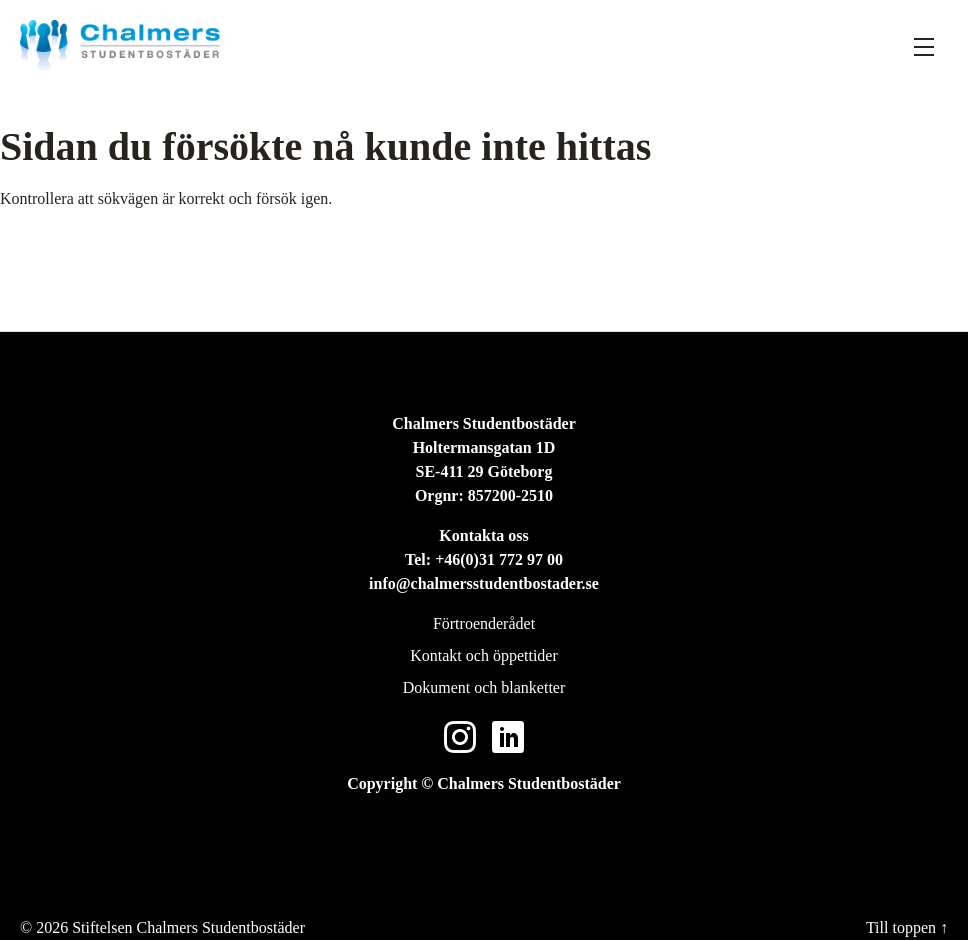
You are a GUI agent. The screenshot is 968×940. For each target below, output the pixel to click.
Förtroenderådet (484, 623)
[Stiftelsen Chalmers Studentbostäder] (120, 45)
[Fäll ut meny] (924, 46)
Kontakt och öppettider (484, 655)
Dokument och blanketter (484, 687)
